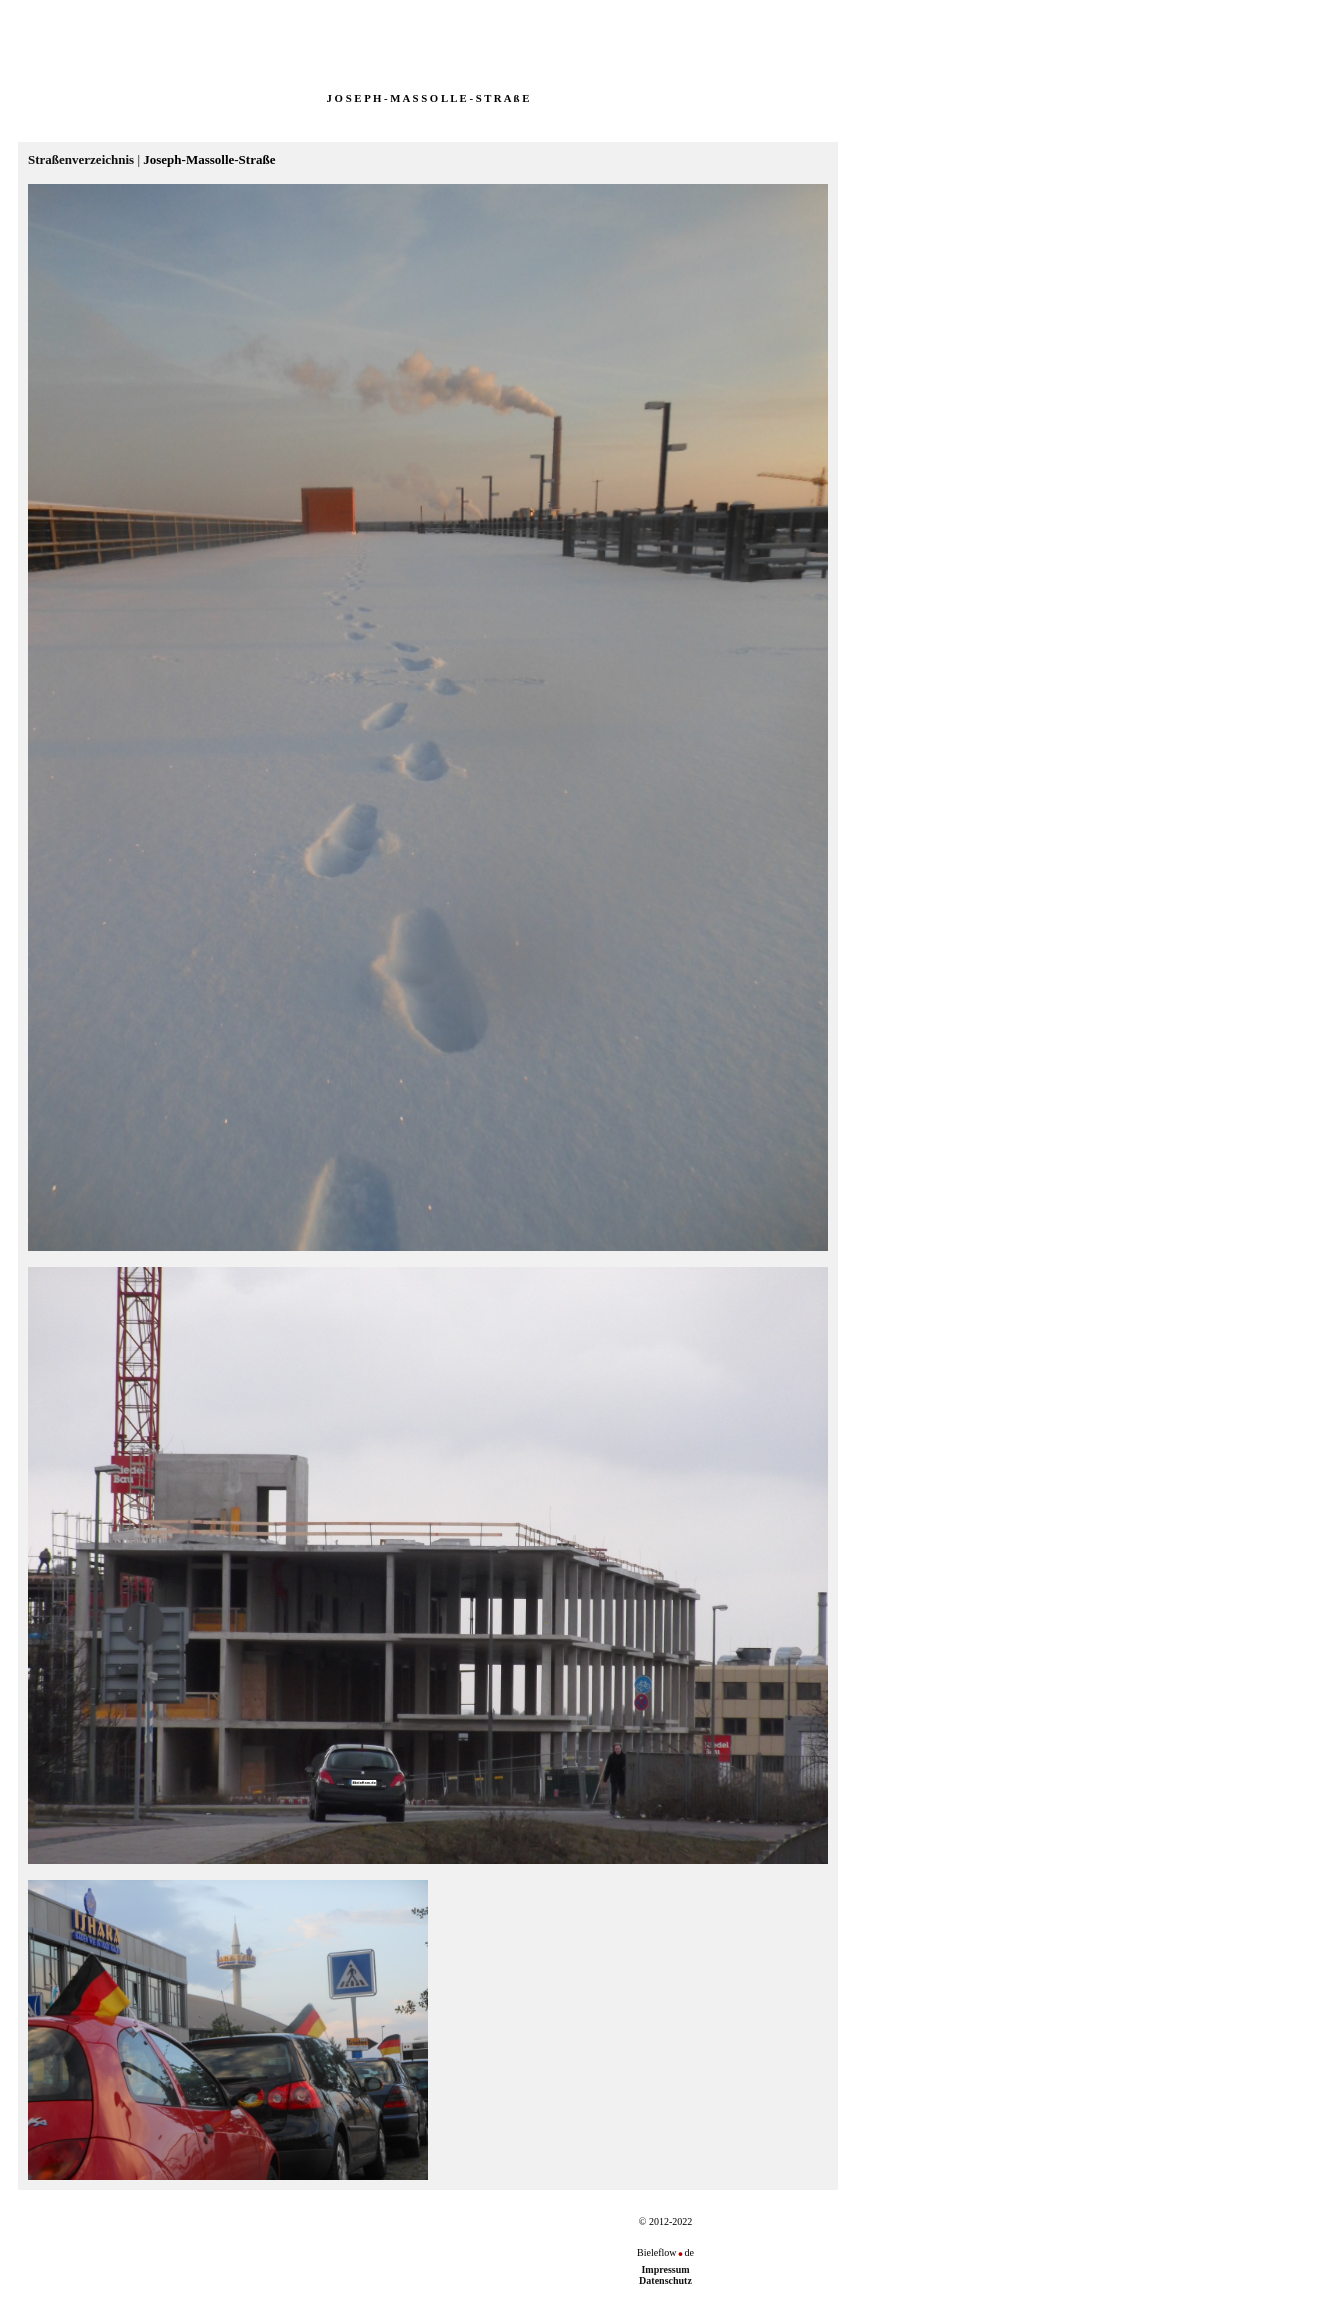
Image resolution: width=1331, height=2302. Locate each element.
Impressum (665, 2269)
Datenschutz (665, 2280)
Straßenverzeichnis (81, 159)
